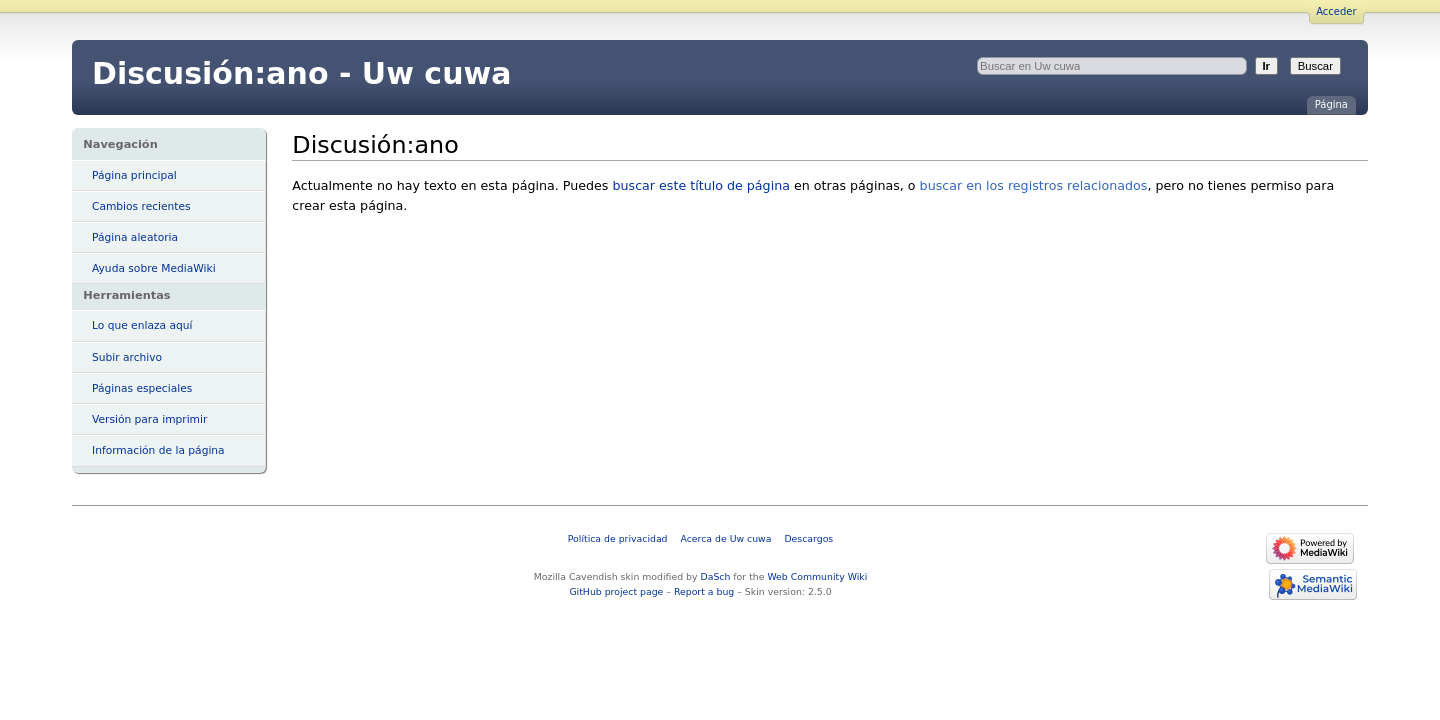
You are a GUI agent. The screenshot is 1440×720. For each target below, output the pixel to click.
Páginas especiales (142, 388)
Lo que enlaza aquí (142, 325)
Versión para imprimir (149, 419)
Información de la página (158, 450)
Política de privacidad (618, 538)
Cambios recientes (141, 206)
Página (1331, 104)
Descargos (808, 538)
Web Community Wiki (817, 576)
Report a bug (704, 591)
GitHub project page (616, 591)
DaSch (716, 576)
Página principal (134, 175)
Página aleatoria (135, 237)
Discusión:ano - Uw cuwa (301, 73)
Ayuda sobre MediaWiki (154, 268)
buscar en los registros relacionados (1034, 185)
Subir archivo (127, 357)
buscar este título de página (700, 185)
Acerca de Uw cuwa (726, 538)
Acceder (1336, 11)
